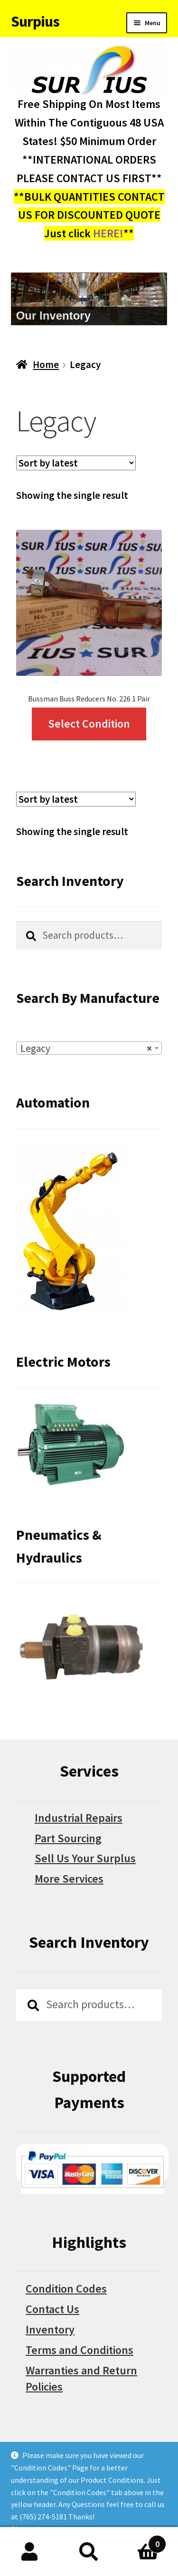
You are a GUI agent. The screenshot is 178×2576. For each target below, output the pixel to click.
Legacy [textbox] (86, 1048)
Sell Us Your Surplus (85, 1858)
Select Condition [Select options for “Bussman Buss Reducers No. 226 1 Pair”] (89, 723)
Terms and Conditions (79, 2350)
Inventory (50, 2329)
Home (46, 364)
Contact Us (52, 2309)
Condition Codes (66, 2288)
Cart (142, 2541)
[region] (89, 298)
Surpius (35, 21)
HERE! (108, 233)
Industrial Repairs (78, 1817)
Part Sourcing (68, 1838)
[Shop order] (76, 463)
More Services (69, 1878)
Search (89, 2551)
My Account (29, 2551)
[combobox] (89, 1048)
